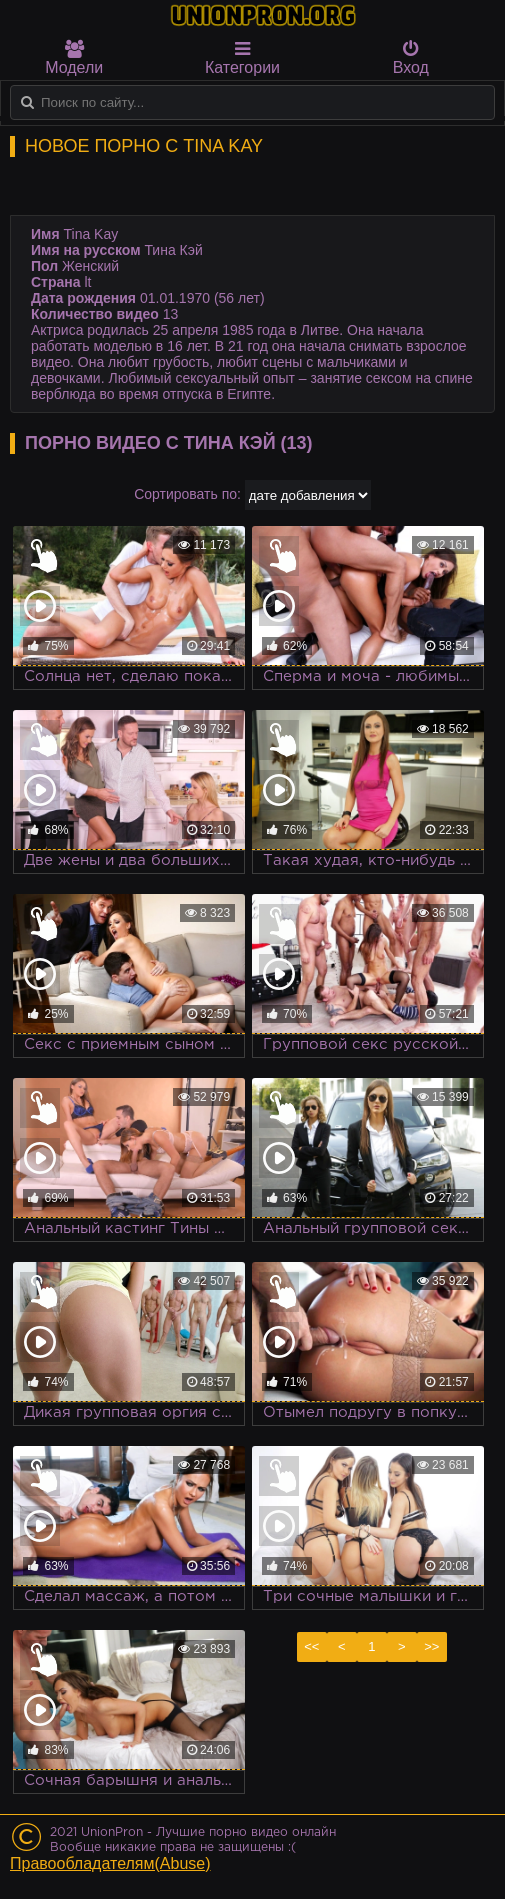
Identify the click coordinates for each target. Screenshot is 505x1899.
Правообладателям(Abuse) (110, 1863)
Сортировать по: (187, 494)
